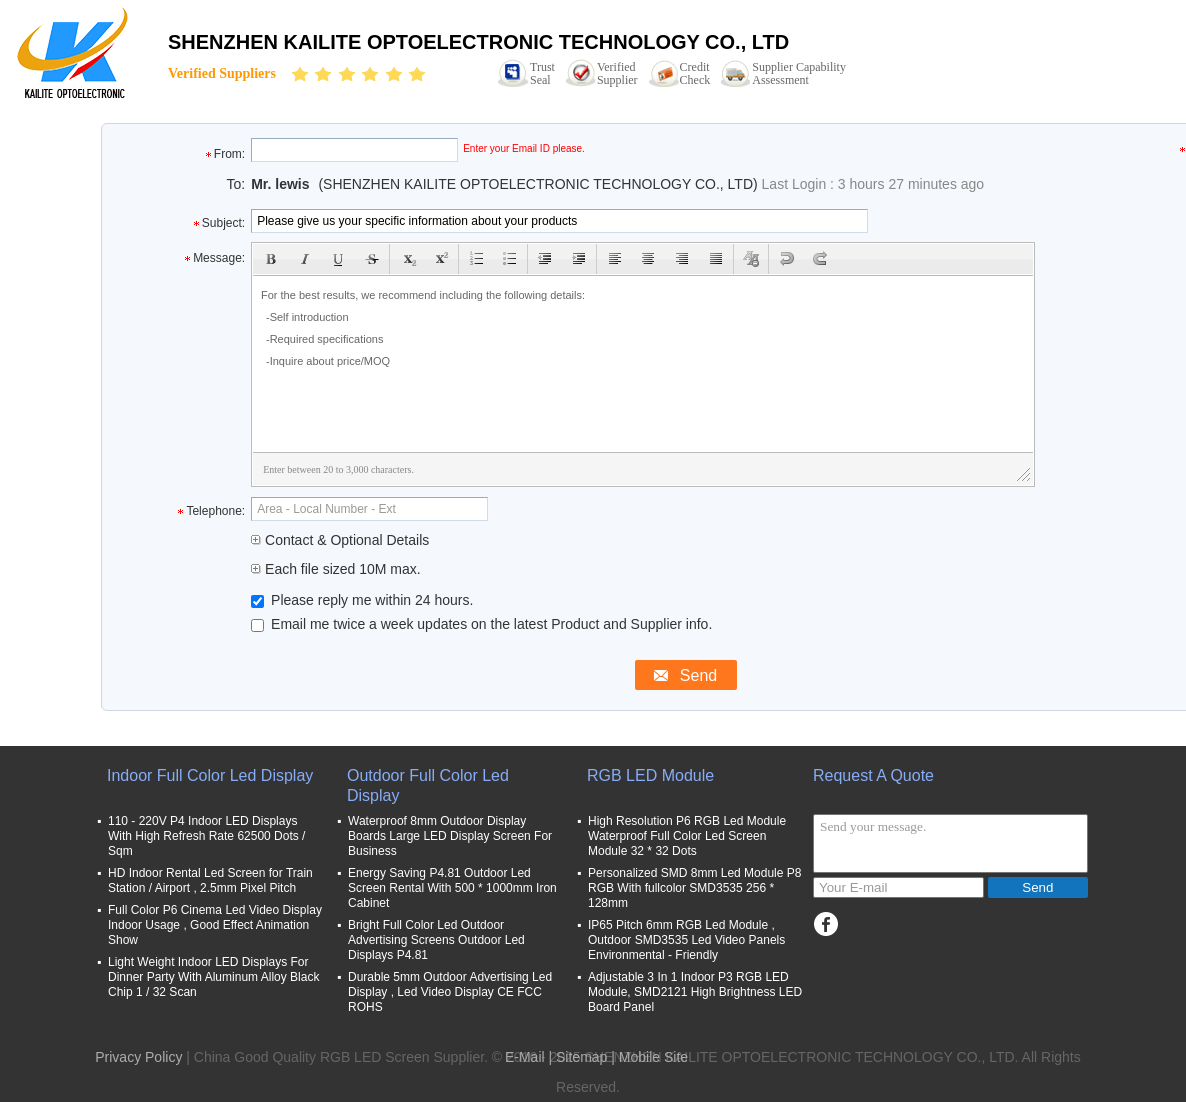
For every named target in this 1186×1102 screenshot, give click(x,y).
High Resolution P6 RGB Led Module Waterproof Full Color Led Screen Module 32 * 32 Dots (687, 836)
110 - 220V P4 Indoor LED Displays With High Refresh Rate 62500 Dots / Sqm (206, 836)
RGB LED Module (650, 775)
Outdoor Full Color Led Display (428, 785)
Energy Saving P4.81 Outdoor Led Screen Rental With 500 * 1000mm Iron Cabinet (452, 888)
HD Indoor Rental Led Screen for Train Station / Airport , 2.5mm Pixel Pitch (210, 880)
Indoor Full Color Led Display (210, 775)
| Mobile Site (649, 1057)
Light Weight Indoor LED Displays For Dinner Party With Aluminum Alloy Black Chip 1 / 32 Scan (213, 977)
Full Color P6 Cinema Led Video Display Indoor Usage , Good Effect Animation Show (215, 925)
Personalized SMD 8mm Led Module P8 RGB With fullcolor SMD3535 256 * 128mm (694, 888)
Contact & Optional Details (340, 540)
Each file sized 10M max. (336, 569)
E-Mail (525, 1057)
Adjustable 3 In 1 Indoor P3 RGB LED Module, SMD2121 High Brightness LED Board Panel (695, 992)
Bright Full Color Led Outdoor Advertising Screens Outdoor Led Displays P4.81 (436, 940)
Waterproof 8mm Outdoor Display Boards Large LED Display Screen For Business (450, 836)
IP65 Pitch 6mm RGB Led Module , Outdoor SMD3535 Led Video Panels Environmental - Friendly (686, 940)
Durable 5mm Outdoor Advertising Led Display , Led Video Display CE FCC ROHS (450, 992)
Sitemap (581, 1057)
